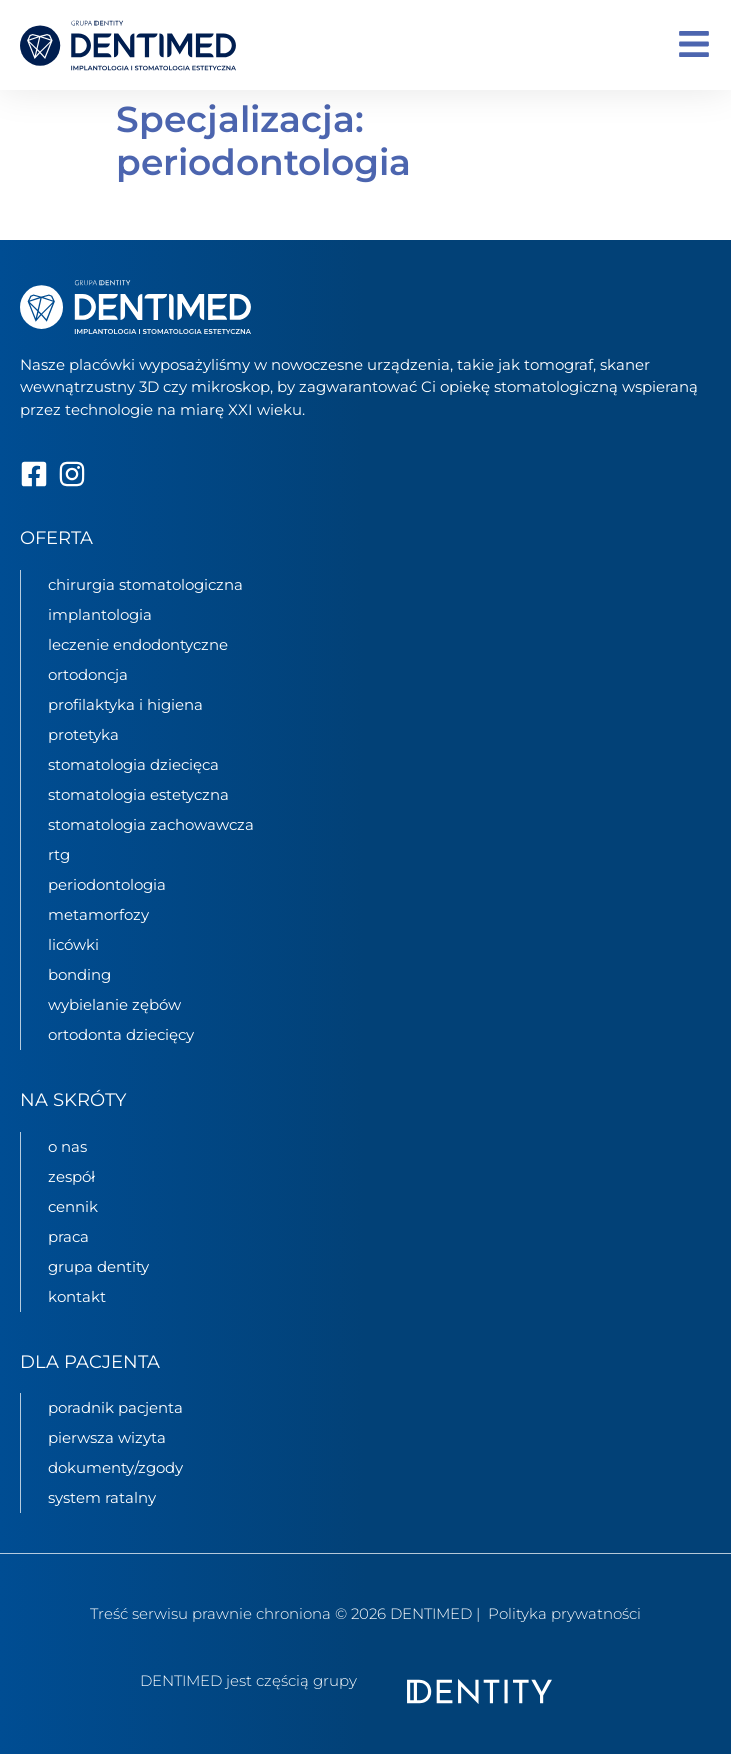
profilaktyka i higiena (125, 704)
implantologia (100, 614)
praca (68, 1236)
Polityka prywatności (564, 1613)
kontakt (77, 1296)
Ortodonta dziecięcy (121, 1034)
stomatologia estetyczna (138, 794)
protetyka (83, 734)
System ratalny (102, 1497)
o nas (67, 1146)
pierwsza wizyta (107, 1437)
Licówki (73, 944)
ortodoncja (88, 674)
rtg (59, 854)
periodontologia (107, 884)
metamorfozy (98, 914)
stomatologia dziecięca (133, 764)
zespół (71, 1176)
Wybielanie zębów (114, 1004)
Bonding (79, 974)
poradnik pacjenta (115, 1407)
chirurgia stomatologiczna (145, 584)
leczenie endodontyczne (138, 644)
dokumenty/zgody (115, 1467)
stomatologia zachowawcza (151, 824)
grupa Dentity (98, 1266)
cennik (73, 1206)
